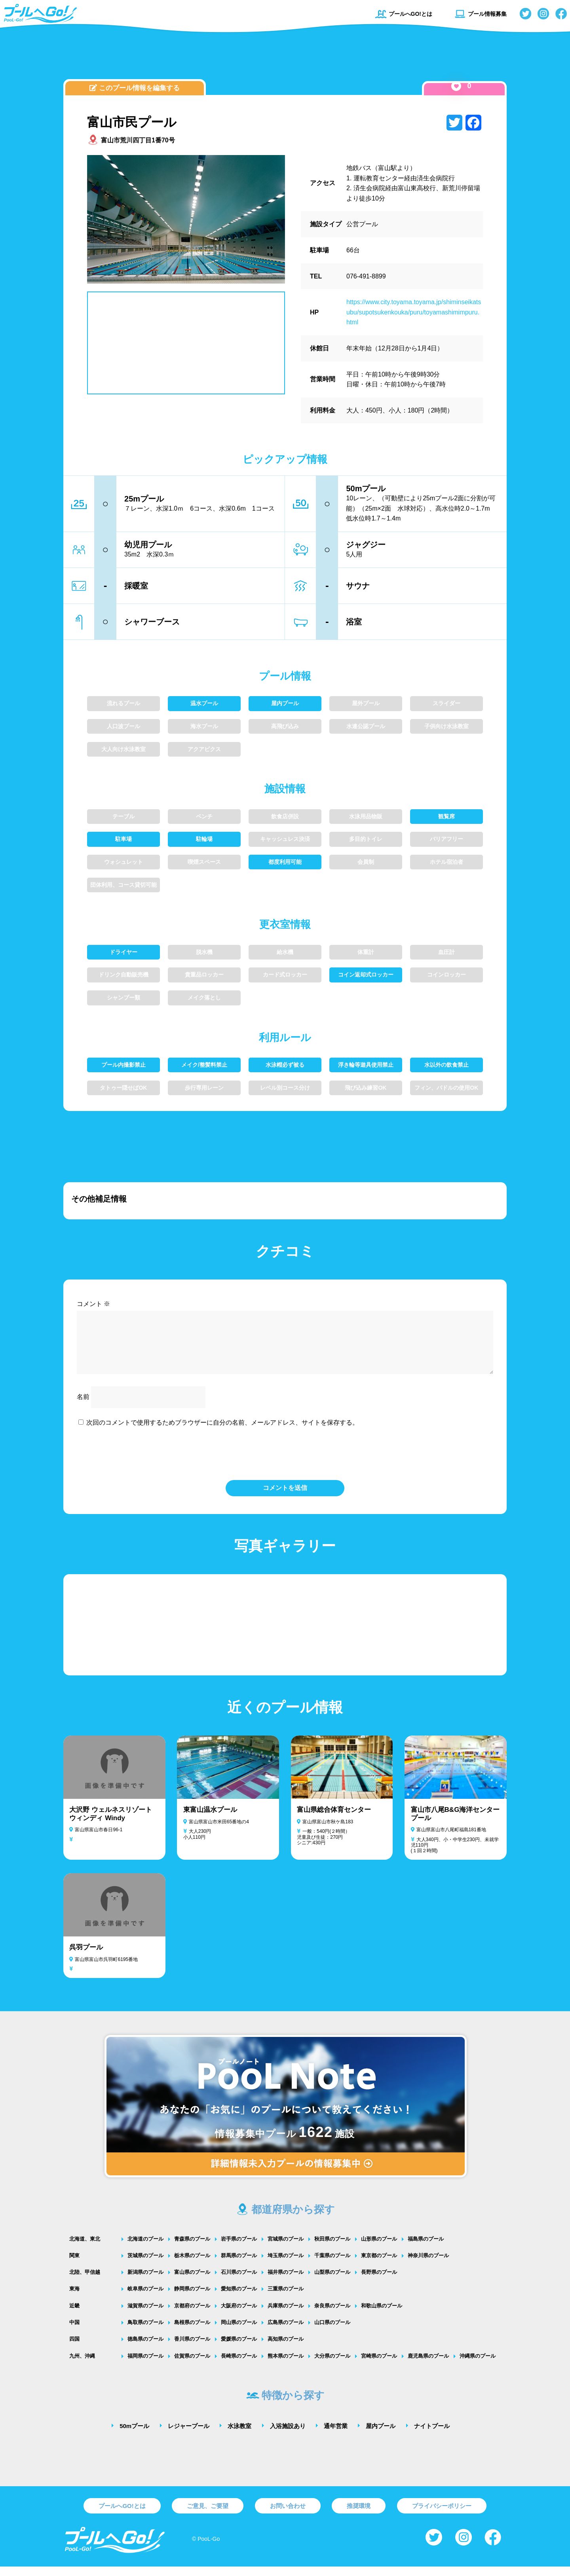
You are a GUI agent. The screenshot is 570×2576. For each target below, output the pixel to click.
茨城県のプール (145, 2265)
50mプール (134, 2435)
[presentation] (285, 1462)
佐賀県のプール (192, 2365)
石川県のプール (239, 2282)
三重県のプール (286, 2298)
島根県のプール (192, 2332)
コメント (93, 1303)
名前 (83, 1406)
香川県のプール (192, 2348)
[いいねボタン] (456, 86)
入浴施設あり (288, 2435)
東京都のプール (379, 2265)
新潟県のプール (145, 2282)
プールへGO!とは (403, 14)
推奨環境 (358, 2515)
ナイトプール (432, 2435)
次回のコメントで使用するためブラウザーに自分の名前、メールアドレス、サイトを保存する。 (222, 1432)
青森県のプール (192, 2248)
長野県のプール (379, 2282)
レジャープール (188, 2435)
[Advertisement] (285, 57)
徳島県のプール (145, 2348)
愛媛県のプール (239, 2348)
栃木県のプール (192, 2265)
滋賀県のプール (145, 2315)
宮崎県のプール (379, 2365)
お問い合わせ (288, 2515)
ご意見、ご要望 (207, 2515)
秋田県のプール (332, 2248)
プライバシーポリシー (441, 2515)
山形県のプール (379, 2248)
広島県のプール (286, 2332)
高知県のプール (286, 2348)
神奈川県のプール (428, 2265)
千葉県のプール (332, 2265)
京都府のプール (192, 2315)
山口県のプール (332, 2332)
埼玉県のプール (286, 2265)
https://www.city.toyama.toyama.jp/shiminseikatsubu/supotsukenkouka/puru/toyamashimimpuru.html (413, 312)
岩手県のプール (239, 2248)
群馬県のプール (239, 2265)
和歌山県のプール (381, 2315)
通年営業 (336, 2435)
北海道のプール (145, 2248)
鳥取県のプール (145, 2332)
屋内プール (380, 2435)
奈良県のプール (332, 2315)
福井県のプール (286, 2282)
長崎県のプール (239, 2365)
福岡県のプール (145, 2365)
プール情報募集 (480, 14)
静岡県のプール (192, 2298)
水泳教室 (239, 2435)
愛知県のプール (239, 2298)
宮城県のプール (286, 2248)
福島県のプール (426, 2248)
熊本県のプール (286, 2365)
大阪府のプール (239, 2315)
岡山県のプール (239, 2332)
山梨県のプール (332, 2282)
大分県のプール (332, 2365)
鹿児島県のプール (428, 2365)
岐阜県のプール (145, 2298)
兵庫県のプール (286, 2315)
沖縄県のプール (478, 2365)
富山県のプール (192, 2282)
